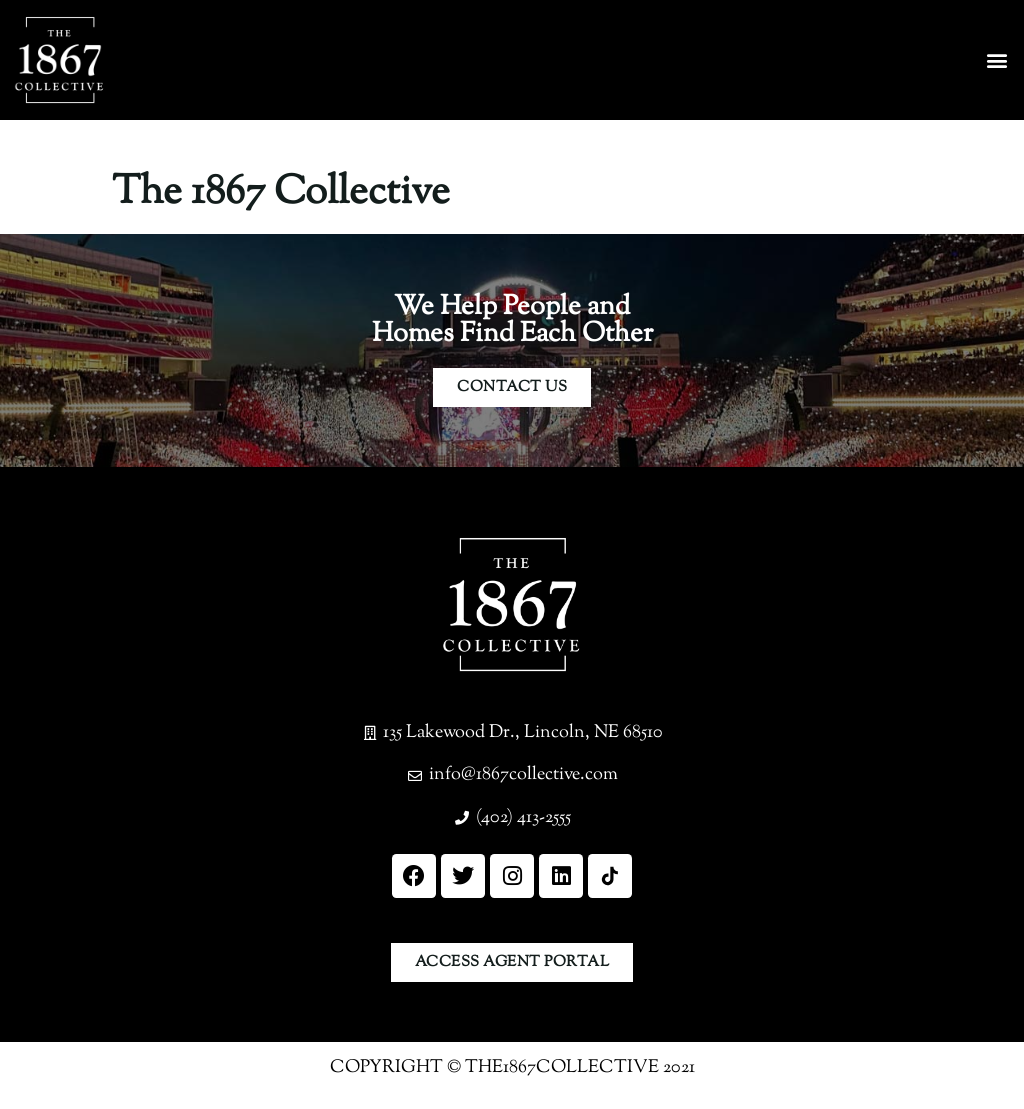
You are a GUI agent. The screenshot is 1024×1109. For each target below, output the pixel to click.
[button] (997, 60)
